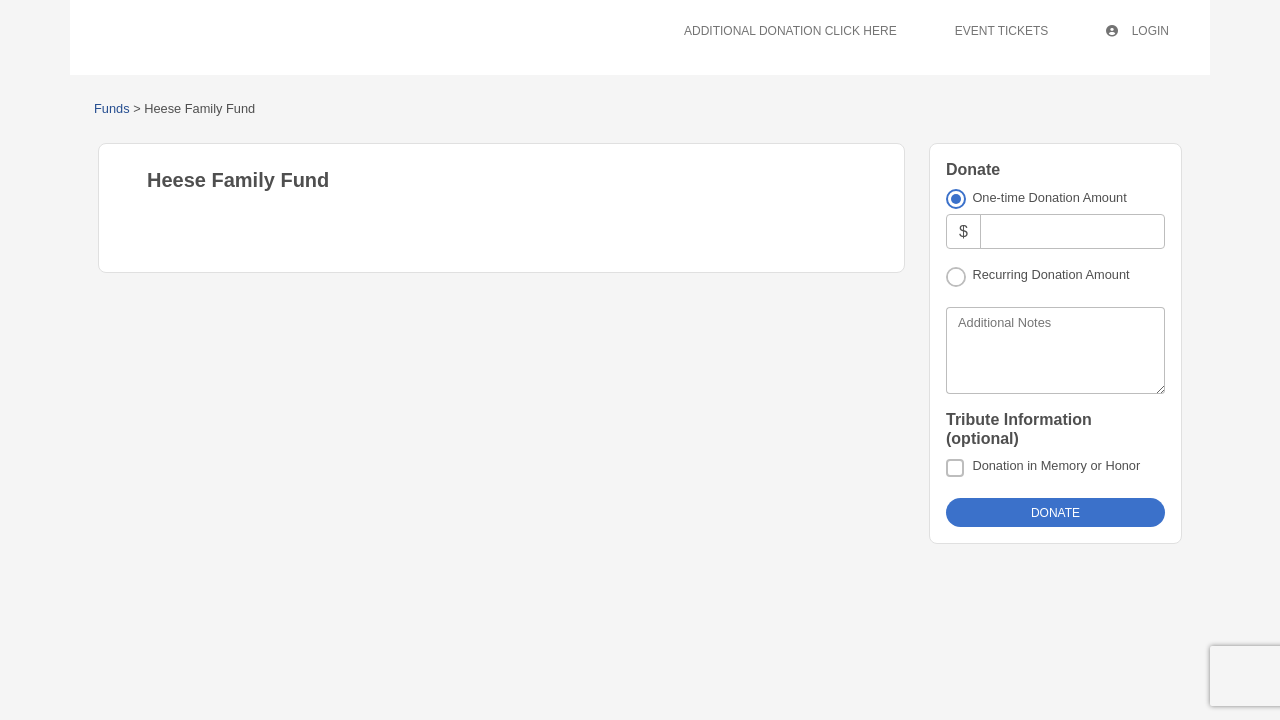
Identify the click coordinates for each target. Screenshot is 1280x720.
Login (1137, 31)
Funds (112, 108)
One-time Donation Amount (1049, 197)
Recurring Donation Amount (1050, 274)
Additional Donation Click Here (790, 31)
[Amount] (1072, 231)
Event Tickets (1002, 31)
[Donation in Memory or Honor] (955, 468)
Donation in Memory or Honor (1056, 465)
